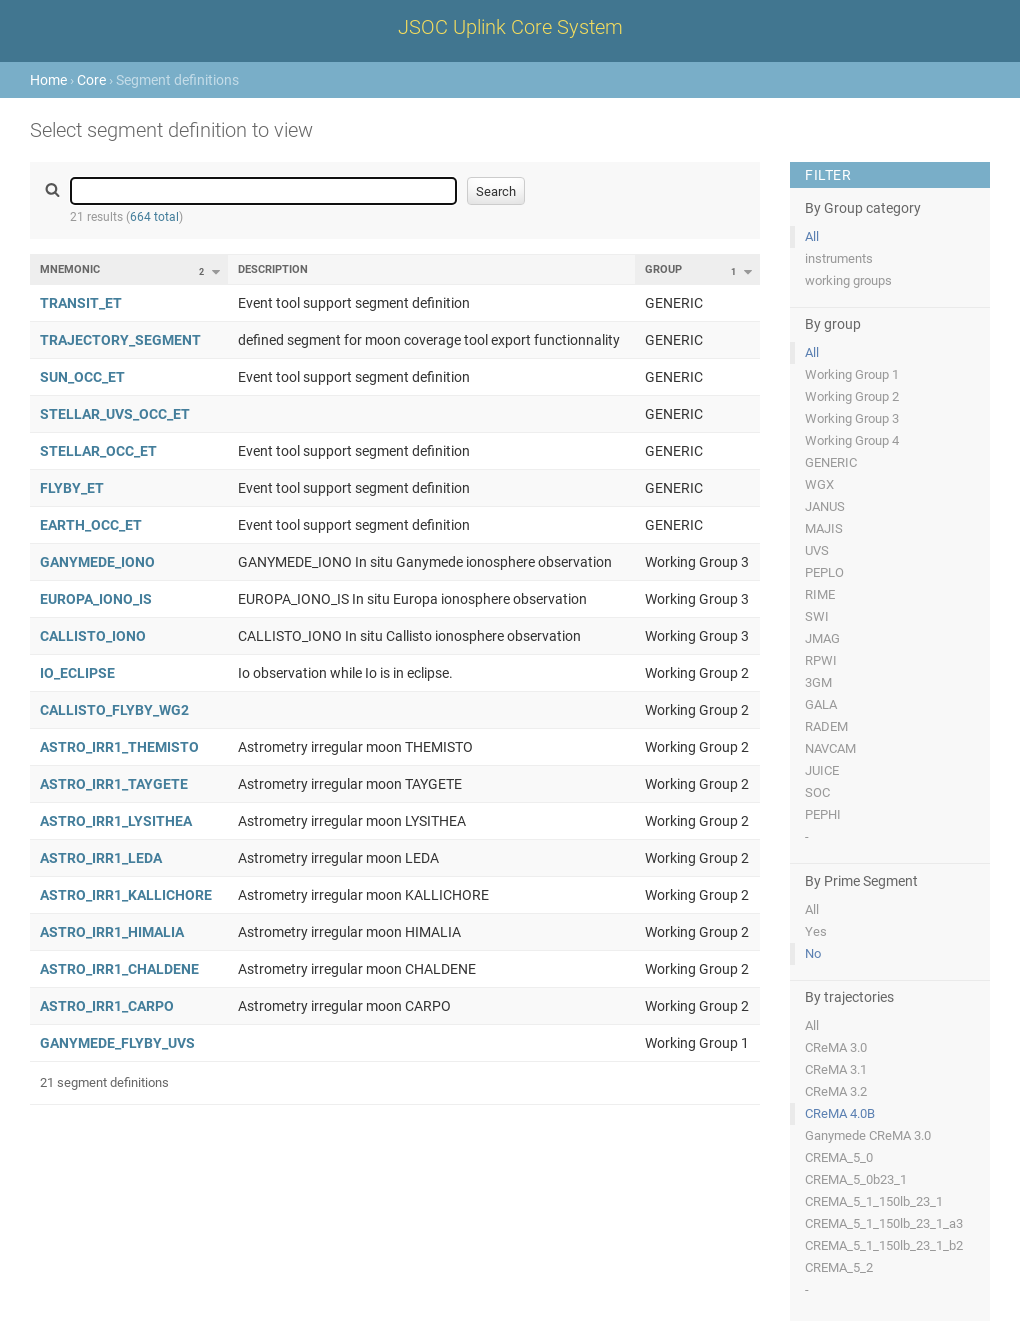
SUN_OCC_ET (82, 377)
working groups (848, 280)
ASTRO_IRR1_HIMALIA (112, 932)
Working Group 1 (852, 374)
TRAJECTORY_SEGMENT (120, 340)
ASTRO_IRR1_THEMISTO (119, 747)
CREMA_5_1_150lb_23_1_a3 (884, 1223)
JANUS (825, 506)
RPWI (821, 660)
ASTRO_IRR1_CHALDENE (119, 969)
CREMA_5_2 (839, 1267)
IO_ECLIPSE (77, 673)
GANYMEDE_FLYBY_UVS (117, 1043)
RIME (820, 594)
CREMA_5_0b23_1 (856, 1179)
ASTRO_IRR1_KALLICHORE (126, 895)
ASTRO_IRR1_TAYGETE (114, 784)
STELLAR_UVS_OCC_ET (115, 414)
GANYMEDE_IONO (97, 562)
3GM (818, 682)
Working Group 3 (852, 418)
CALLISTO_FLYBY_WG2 (114, 710)
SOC (817, 792)
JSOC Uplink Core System (510, 27)
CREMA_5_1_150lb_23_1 (874, 1201)
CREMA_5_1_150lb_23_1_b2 (884, 1245)
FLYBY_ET (72, 488)
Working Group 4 (852, 440)
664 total (154, 217)
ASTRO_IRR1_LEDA (101, 858)
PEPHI (823, 814)
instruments (839, 258)
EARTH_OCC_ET (91, 525)
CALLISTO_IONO (93, 636)
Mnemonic (70, 269)
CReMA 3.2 (836, 1091)
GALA (821, 704)
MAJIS (824, 528)
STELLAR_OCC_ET (98, 451)
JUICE (822, 770)
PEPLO (824, 572)
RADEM (826, 726)
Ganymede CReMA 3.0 (868, 1135)
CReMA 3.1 (836, 1069)
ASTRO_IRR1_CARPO (107, 1006)
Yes (816, 931)
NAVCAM (830, 748)
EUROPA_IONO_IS (96, 599)
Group (663, 269)
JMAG (822, 638)
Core (91, 80)
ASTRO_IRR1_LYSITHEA (116, 821)
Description (273, 269)
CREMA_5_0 (839, 1157)
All (812, 236)
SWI (817, 616)
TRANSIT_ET (81, 303)
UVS (817, 550)
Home (48, 80)
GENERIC (831, 462)
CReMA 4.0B (840, 1113)
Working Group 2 (852, 396)
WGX (819, 484)
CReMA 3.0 (836, 1047)
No (813, 953)
